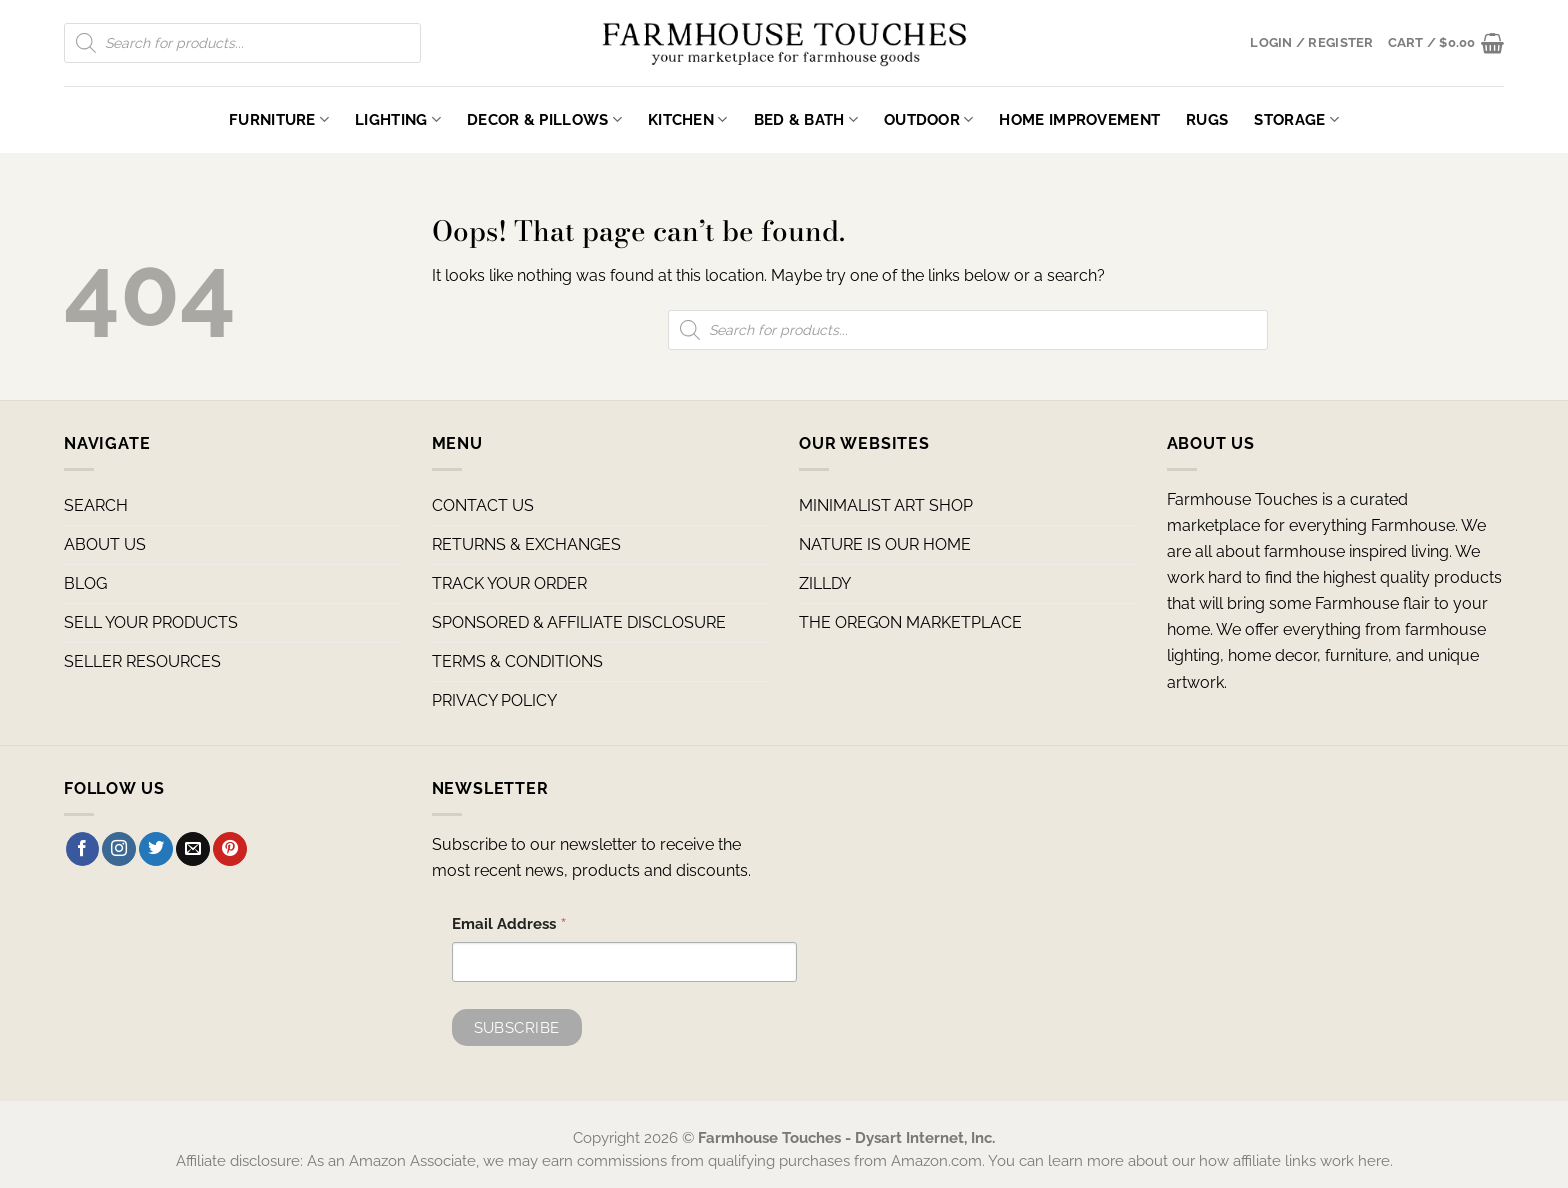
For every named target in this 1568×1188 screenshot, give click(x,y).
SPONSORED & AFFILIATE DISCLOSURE (579, 622)
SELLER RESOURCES (142, 661)
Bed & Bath (806, 119)
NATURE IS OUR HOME (885, 544)
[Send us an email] (193, 849)
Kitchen (688, 119)
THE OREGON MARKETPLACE (910, 622)
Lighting (398, 119)
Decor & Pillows (544, 119)
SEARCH (96, 505)
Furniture (279, 119)
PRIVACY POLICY (494, 700)
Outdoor (929, 119)
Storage (1296, 119)
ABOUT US (105, 544)
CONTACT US (483, 505)
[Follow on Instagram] (119, 849)
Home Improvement (1079, 119)
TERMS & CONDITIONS (517, 661)
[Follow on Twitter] (156, 849)
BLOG (85, 583)
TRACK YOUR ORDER (509, 583)
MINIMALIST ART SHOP (886, 505)
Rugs (1207, 119)
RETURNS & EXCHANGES (526, 544)
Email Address (509, 926)
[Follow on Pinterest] (230, 849)
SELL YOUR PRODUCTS (151, 622)
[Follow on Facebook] (83, 849)
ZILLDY (825, 583)
